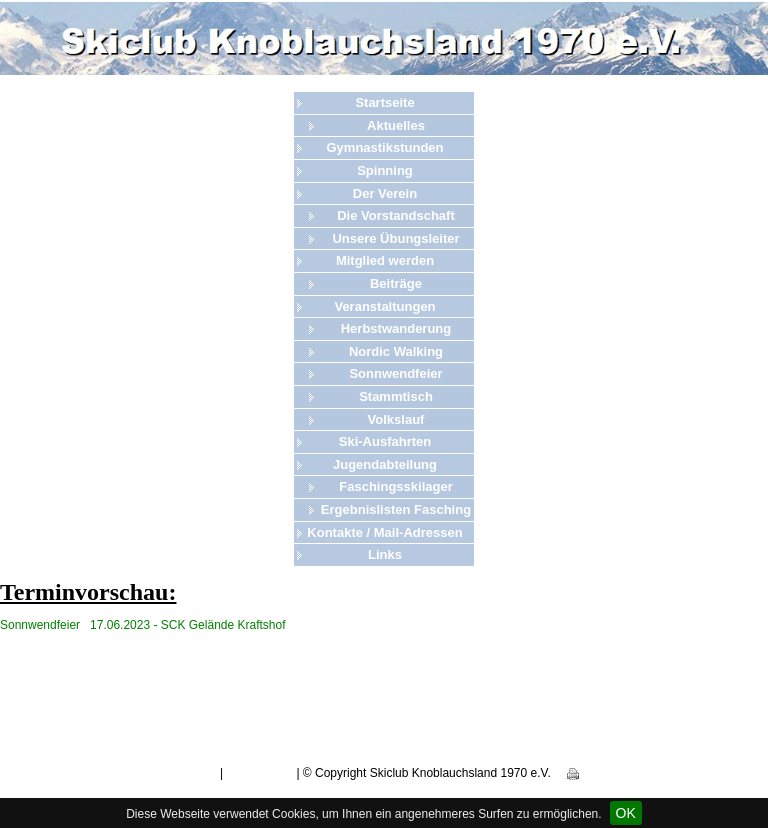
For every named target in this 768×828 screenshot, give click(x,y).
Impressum (186, 773)
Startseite (384, 102)
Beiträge (396, 283)
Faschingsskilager (395, 486)
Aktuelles (396, 125)
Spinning (385, 170)
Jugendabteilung (385, 464)
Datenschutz (259, 773)
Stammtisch (396, 396)
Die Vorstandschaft (396, 215)
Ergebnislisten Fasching (396, 509)
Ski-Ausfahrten (385, 441)
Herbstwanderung (396, 328)
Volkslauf (396, 419)
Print (587, 773)
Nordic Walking (396, 351)
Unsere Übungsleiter (395, 238)
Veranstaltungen (384, 306)
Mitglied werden (385, 260)
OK (626, 813)
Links (385, 554)
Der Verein (385, 193)
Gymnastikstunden (384, 147)
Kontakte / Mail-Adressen (384, 532)
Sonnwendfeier (395, 373)
